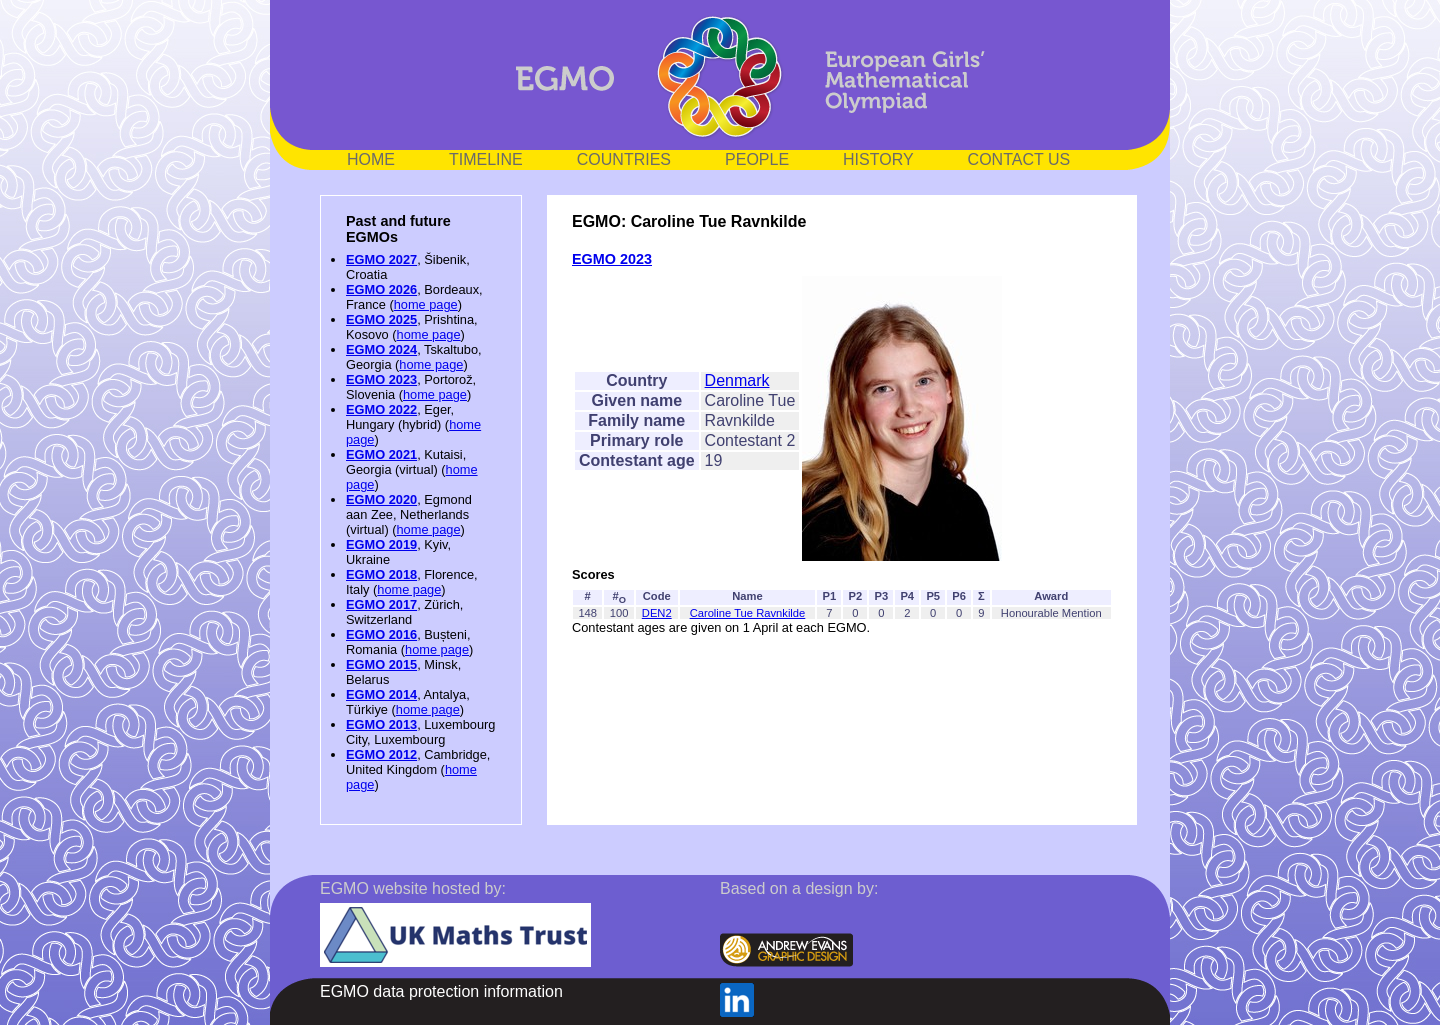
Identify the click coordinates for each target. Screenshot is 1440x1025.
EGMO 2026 (381, 289)
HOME (371, 159)
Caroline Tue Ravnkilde (748, 613)
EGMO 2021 (381, 454)
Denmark (737, 380)
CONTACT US (1019, 159)
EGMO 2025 (381, 319)
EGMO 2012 (381, 754)
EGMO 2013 (381, 724)
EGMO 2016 (381, 634)
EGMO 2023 (381, 379)
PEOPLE (757, 159)
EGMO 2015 (381, 664)
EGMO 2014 (381, 694)
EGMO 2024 (381, 349)
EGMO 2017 (381, 604)
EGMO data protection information (441, 991)
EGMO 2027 (381, 259)
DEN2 (657, 613)
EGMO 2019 (381, 544)
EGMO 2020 (381, 499)
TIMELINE (486, 159)
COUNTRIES (624, 159)
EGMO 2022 (381, 409)
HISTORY (878, 159)
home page (426, 304)
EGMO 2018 (381, 574)
